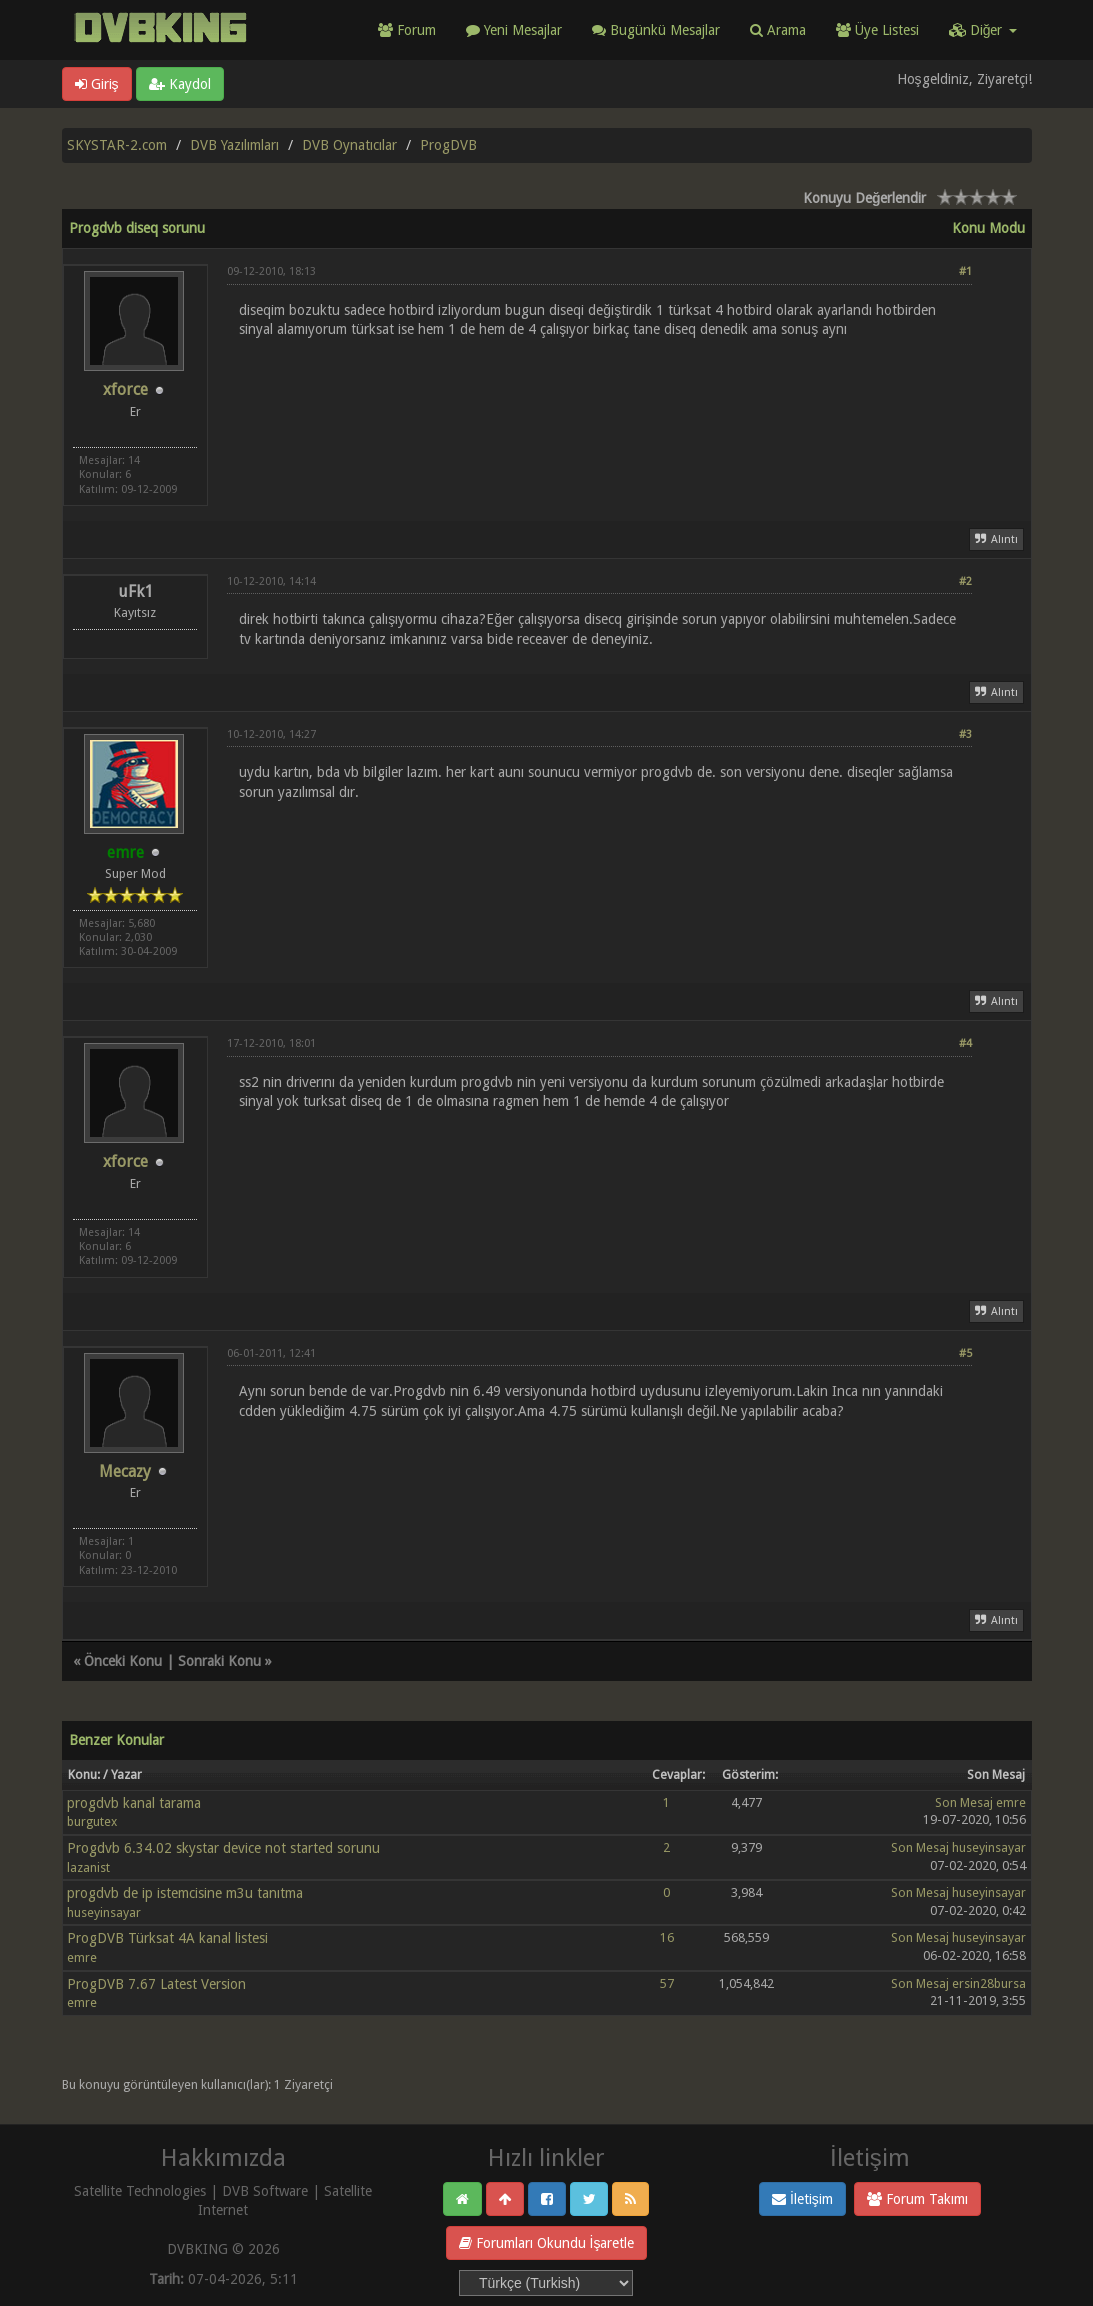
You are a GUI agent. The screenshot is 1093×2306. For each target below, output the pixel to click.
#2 (965, 581)
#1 (965, 271)
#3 (965, 734)
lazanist (88, 1867)
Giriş (97, 84)
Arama (778, 30)
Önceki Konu (123, 1661)
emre (1011, 1802)
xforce (125, 389)
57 (667, 1983)
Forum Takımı (917, 2199)
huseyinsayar (989, 1847)
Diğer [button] (983, 30)
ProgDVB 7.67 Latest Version (156, 1984)
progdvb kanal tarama (134, 1803)
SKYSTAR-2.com (117, 145)
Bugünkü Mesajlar (656, 30)
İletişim (802, 2199)
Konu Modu (988, 228)
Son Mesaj (964, 1802)
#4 (965, 1043)
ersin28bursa (989, 1983)
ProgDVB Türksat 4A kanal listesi (167, 1938)
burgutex (92, 1821)
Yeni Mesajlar (514, 30)
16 (667, 1937)
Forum (407, 30)
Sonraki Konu (219, 1661)
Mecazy (125, 1471)
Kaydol (180, 84)
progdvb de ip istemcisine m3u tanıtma (185, 1893)
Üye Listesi (877, 30)
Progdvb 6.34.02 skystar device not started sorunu (223, 1848)
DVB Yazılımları (234, 145)
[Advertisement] (599, 405)
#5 (965, 1353)
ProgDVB (448, 145)
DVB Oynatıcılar (349, 145)
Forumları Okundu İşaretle (547, 2243)
